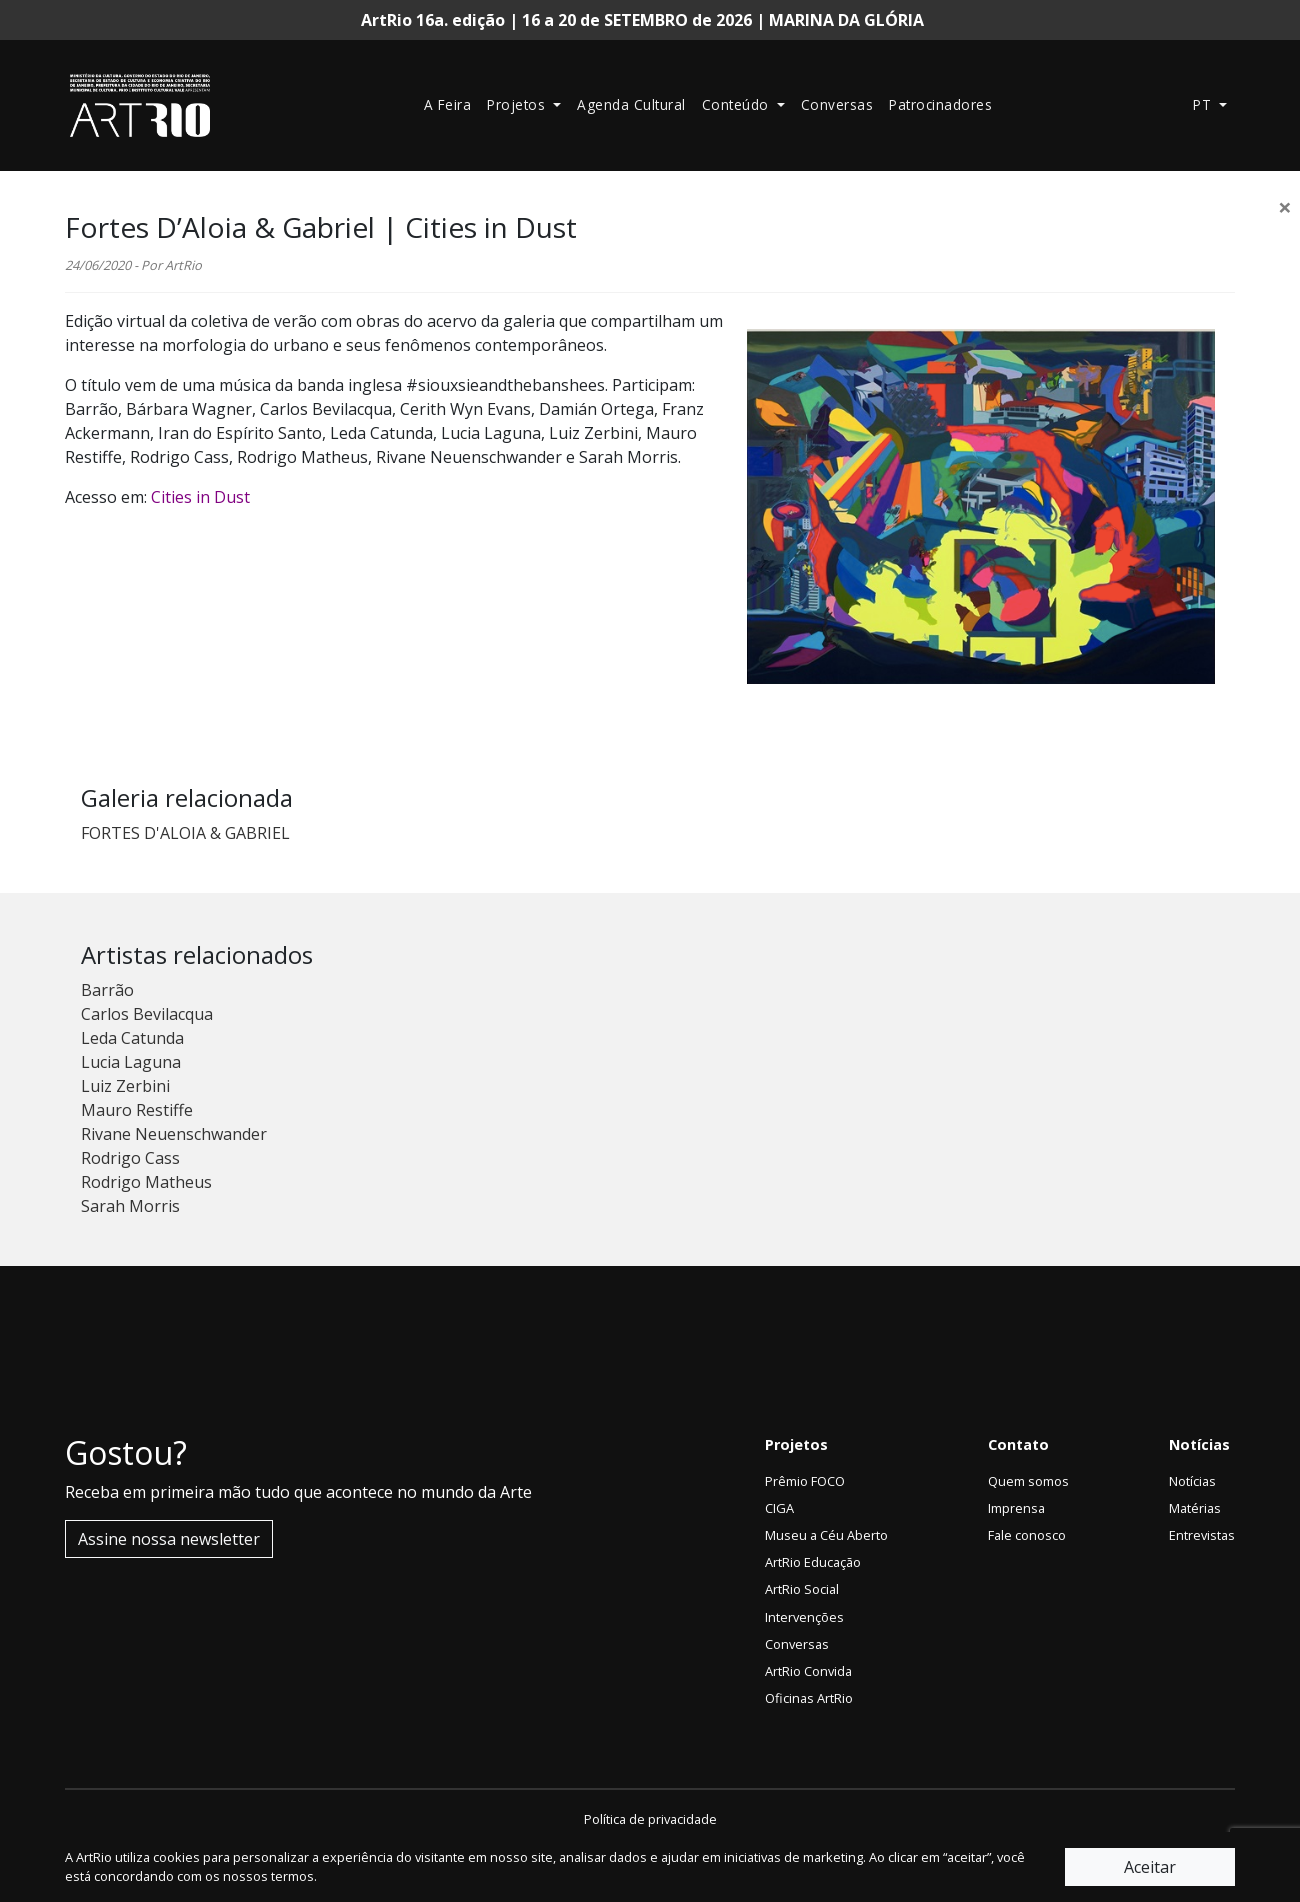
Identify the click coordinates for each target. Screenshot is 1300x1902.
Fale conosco (1027, 1535)
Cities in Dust (200, 497)
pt (1204, 104)
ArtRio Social (802, 1589)
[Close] (1285, 207)
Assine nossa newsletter (169, 1539)
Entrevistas (1202, 1535)
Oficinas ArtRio (809, 1698)
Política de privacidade (650, 1819)
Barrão (107, 990)
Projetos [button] (518, 104)
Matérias (1195, 1508)
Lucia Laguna (131, 1062)
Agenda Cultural (631, 104)
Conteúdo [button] (738, 104)
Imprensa (1016, 1508)
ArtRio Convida (808, 1671)
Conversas (837, 104)
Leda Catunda (132, 1038)
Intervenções (804, 1617)
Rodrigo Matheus (146, 1182)
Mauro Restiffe (137, 1110)
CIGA (779, 1508)
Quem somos (1028, 1481)
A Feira (448, 104)
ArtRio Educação (813, 1562)
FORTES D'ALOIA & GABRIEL (185, 833)
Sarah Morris (130, 1206)
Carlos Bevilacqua (147, 1014)
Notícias (1192, 1481)
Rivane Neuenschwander (174, 1134)
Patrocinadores (940, 104)
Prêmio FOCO (805, 1481)
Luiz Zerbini (125, 1086)
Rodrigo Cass (130, 1158)
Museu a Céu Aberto (826, 1535)
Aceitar (1150, 1867)
